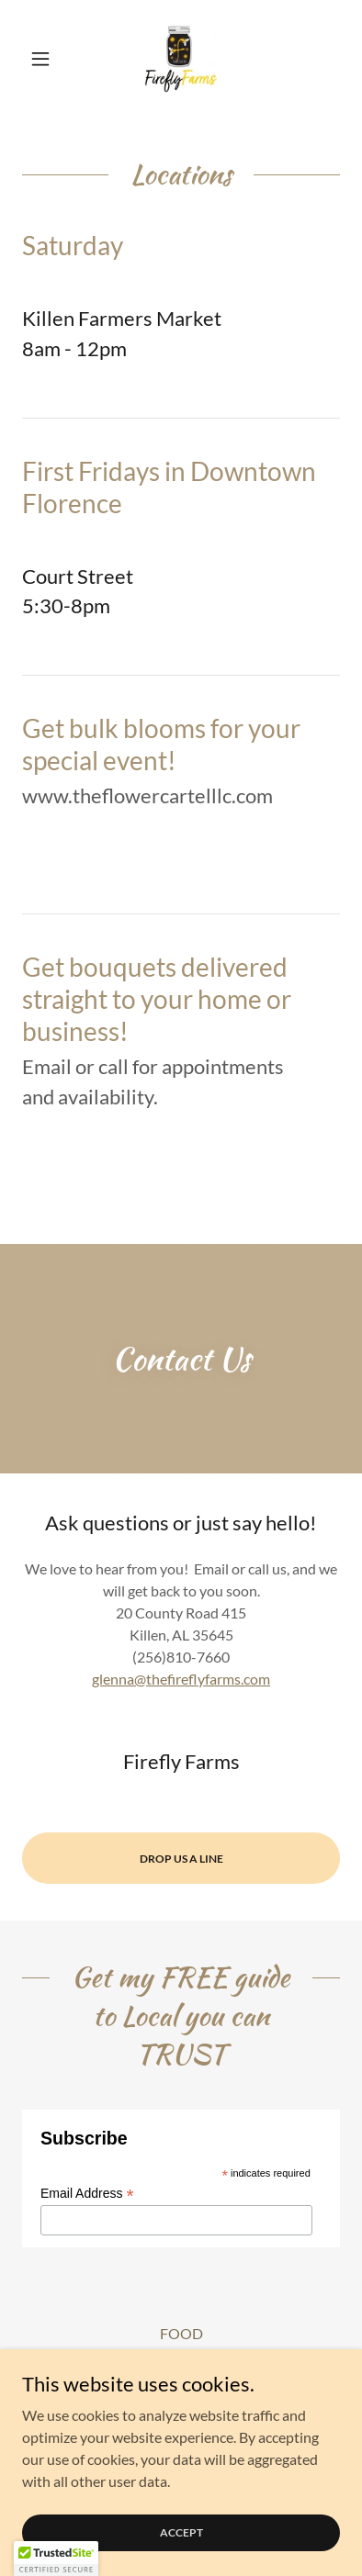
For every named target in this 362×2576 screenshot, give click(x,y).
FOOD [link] (181, 2333)
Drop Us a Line (181, 1858)
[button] (46, 58)
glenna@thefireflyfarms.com (181, 1678)
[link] (181, 58)
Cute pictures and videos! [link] (181, 2358)
